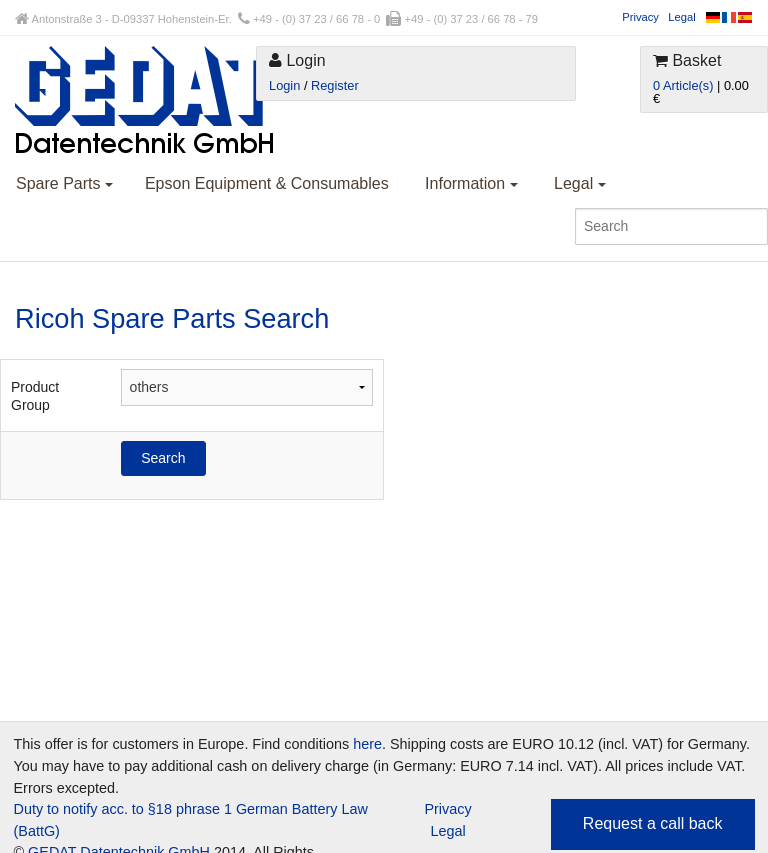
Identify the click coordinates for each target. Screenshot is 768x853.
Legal (681, 17)
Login (284, 85)
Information (471, 183)
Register (335, 85)
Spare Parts (64, 183)
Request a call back (653, 823)
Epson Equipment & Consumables (267, 183)
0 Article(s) (683, 85)
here (367, 744)
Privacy (640, 17)
